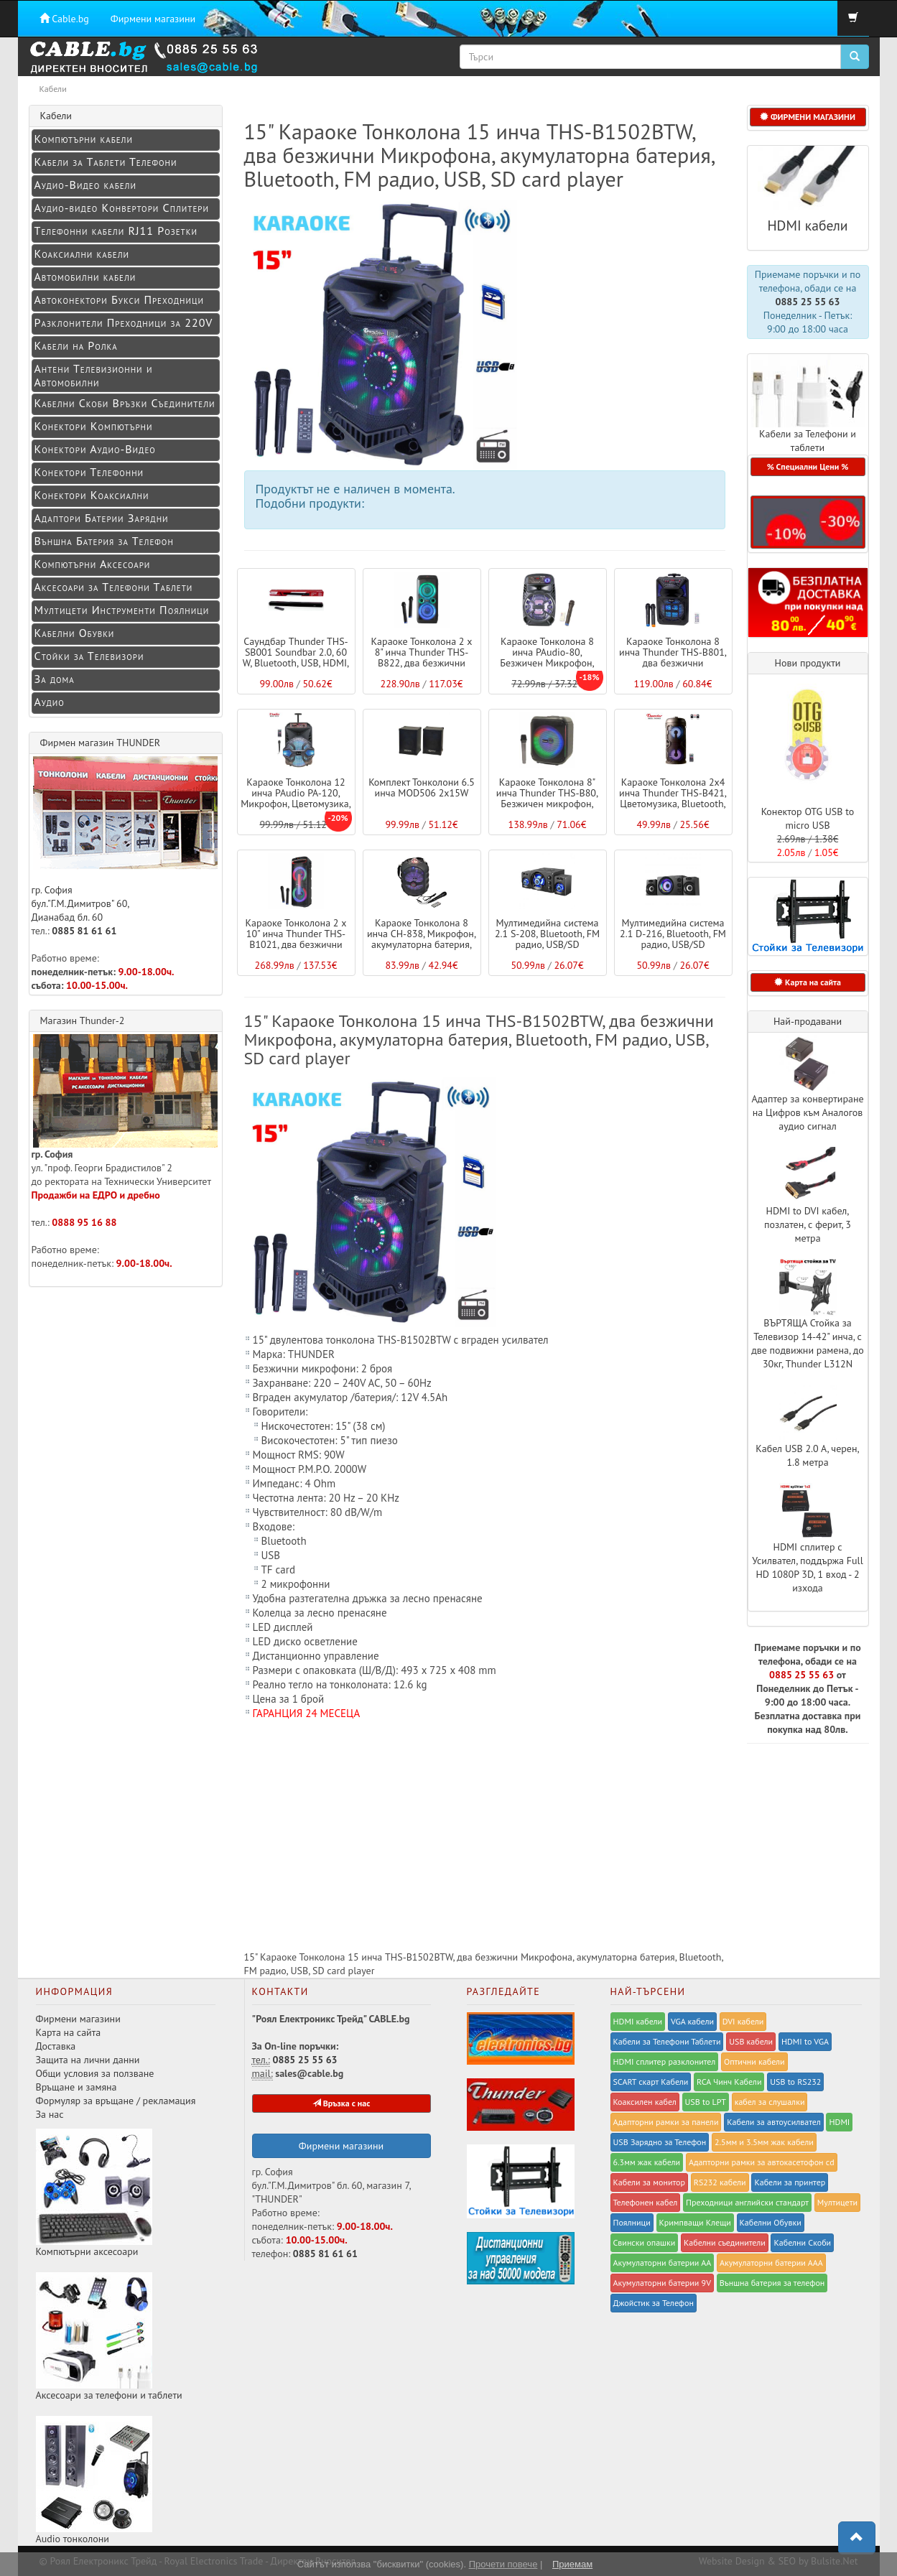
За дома (54, 678)
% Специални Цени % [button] (808, 466)
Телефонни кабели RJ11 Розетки (115, 230)
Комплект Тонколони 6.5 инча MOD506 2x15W (421, 787)
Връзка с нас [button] (341, 2103)
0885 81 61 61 (84, 930)
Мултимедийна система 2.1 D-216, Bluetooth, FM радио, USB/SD (673, 934)
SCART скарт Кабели (651, 2081)
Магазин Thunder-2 (82, 1020)
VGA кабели (692, 2021)
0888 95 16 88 (84, 1222)
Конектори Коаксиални (91, 495)
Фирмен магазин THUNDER (100, 742)
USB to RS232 (795, 2081)
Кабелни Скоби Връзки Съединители (124, 403)
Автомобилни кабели (85, 276)
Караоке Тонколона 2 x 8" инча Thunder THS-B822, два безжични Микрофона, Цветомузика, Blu (422, 663)
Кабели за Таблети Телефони (105, 161)
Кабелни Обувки (74, 633)
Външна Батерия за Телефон (104, 541)
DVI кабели (743, 2021)
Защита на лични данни (88, 2059)
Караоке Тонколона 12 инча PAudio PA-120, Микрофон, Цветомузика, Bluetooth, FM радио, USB (296, 799)
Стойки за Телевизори (89, 655)
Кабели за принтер (789, 2182)
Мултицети (837, 2202)
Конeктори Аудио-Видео (95, 449)
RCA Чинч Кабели (729, 2081)
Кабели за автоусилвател (774, 2121)
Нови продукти (808, 662)
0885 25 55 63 (807, 301)
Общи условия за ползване (95, 2073)
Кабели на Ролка (76, 345)
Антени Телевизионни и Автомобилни (93, 375)
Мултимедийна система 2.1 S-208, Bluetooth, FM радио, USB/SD (547, 934)
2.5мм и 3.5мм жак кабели (764, 2141)
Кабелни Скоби (802, 2242)
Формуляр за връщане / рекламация (116, 2100)
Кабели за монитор (649, 2182)
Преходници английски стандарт (747, 2202)
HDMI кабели (807, 225)
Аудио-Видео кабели (85, 184)
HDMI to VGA (805, 2041)
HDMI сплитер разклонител (664, 2061)
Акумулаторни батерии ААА (771, 2262)
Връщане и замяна (76, 2086)
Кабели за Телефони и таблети (807, 440)
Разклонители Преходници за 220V (123, 322)
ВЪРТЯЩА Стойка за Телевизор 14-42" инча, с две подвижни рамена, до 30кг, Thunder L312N (807, 1343)
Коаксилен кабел (645, 2101)
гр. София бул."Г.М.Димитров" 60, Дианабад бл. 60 (125, 840)
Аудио (49, 701)
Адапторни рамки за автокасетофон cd (762, 2162)
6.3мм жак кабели (647, 2162)
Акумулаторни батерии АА (662, 2262)
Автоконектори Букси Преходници (119, 299)
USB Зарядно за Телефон (660, 2141)
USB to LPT (705, 2101)
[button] (807, 522)
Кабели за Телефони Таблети (667, 2041)
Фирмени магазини (153, 18)
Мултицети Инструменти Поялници (122, 610)
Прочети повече (503, 2564)
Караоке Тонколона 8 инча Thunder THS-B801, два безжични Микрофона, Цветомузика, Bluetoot (673, 663)
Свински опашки (644, 2242)
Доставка (56, 2046)
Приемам (572, 2564)
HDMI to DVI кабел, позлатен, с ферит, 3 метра (807, 1224)
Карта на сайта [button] (807, 982)
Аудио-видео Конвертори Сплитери (121, 207)
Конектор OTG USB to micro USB (808, 818)
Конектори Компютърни (93, 426)
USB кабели (751, 2041)
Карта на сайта (68, 2032)
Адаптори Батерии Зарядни (101, 518)
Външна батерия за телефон (772, 2282)
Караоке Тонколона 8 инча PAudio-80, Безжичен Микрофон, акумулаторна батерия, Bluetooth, (547, 663)
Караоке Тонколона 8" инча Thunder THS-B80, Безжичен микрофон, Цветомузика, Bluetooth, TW (547, 804)
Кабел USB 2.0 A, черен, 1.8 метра (807, 1455)
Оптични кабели (754, 2061)
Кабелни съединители (725, 2242)
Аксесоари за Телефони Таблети (113, 587)
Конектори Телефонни (89, 472)
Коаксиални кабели (82, 253)
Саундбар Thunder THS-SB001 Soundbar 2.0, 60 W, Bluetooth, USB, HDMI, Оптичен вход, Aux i (296, 658)
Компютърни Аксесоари (92, 564)
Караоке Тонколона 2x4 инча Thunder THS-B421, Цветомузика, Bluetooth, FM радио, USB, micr (673, 799)
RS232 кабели (720, 2182)
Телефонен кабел (645, 2202)
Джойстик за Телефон (653, 2302)
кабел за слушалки (770, 2101)
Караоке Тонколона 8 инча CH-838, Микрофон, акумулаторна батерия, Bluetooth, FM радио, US (421, 939)
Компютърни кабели (83, 138)
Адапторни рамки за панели (666, 2121)
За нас (50, 2114)
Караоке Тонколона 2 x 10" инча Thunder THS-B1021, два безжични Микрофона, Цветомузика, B (296, 945)
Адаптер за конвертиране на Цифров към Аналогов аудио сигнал (807, 1112)
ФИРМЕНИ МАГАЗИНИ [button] (807, 116)
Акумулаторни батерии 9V (662, 2282)
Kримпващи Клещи (695, 2222)
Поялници (632, 2222)
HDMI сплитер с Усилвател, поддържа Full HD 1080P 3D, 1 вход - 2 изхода (807, 1567)
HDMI (839, 2121)
